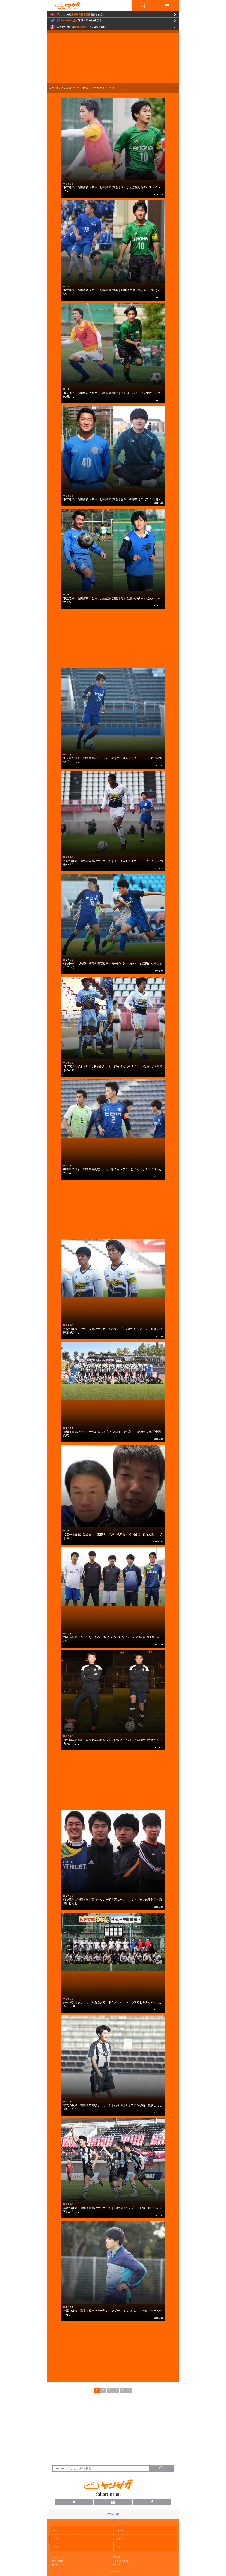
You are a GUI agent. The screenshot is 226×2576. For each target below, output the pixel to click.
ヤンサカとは (57, 2557)
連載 (118, 2547)
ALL (55, 2530)
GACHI (119, 2530)
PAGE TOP (113, 2514)
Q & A (55, 2547)
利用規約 (55, 2565)
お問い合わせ (57, 2561)
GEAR (55, 2538)
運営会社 (116, 2565)
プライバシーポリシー (122, 2561)
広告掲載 (116, 2557)
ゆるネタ (120, 2538)
